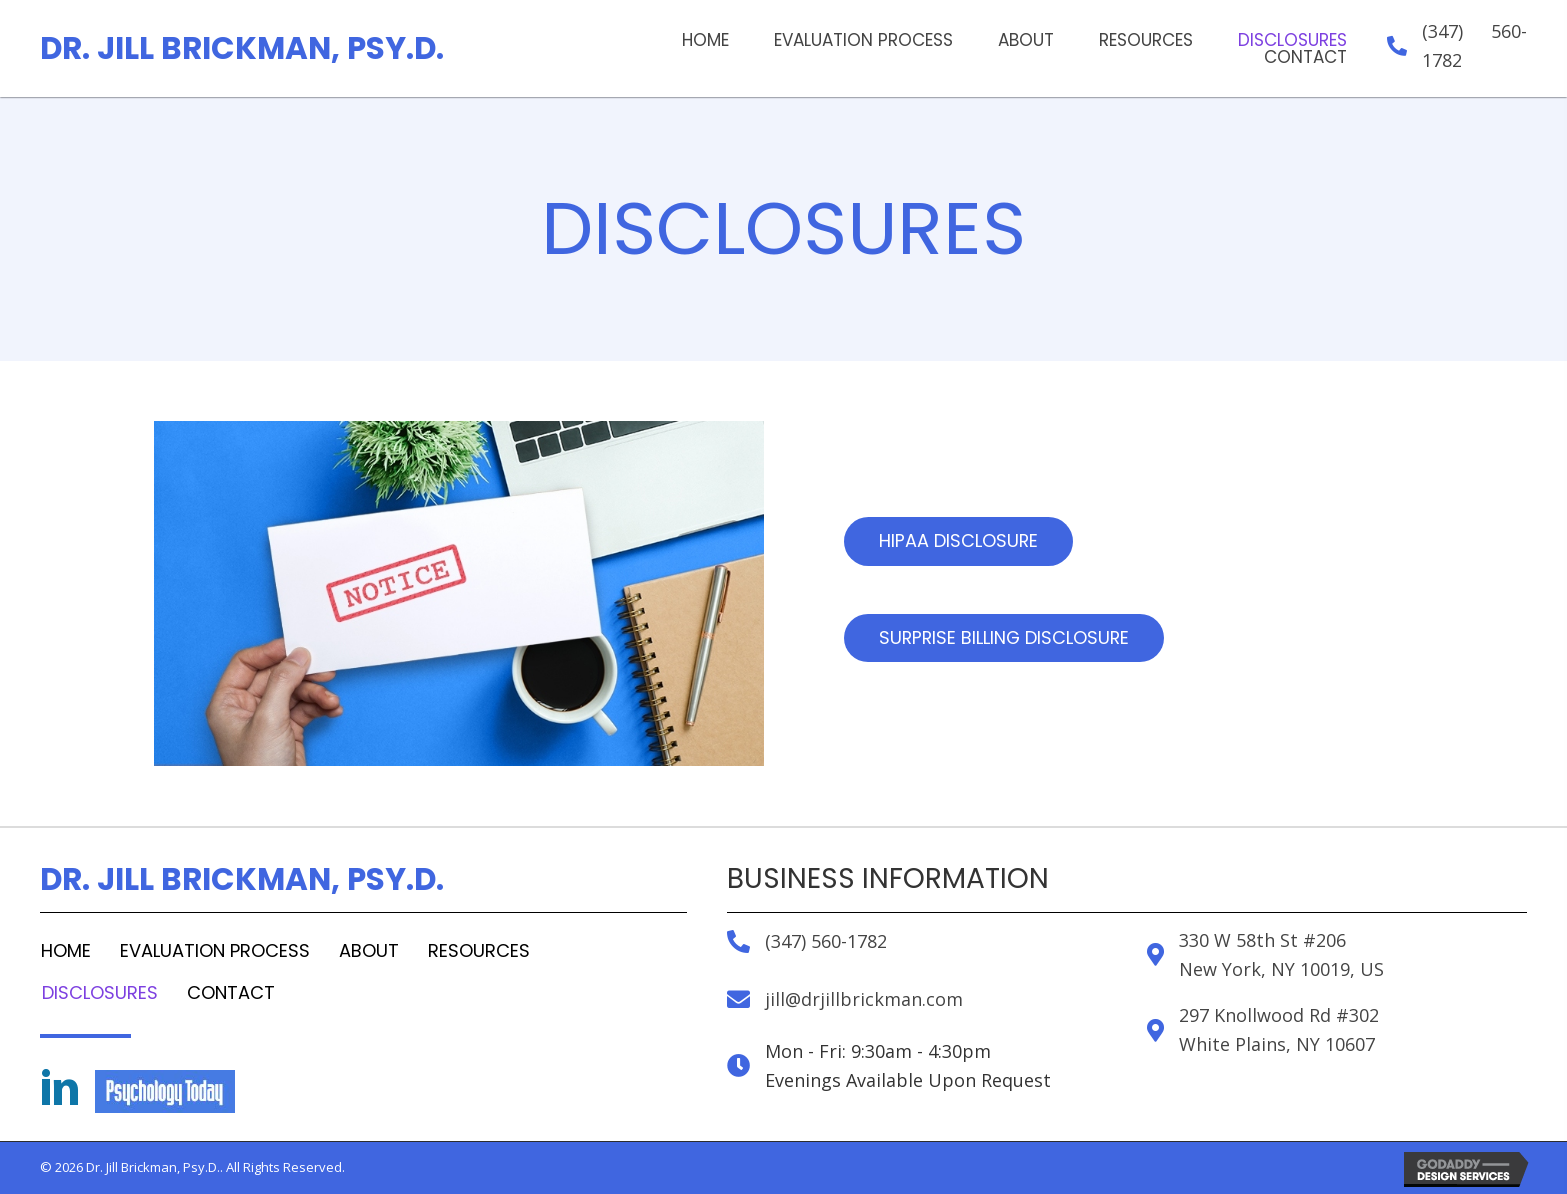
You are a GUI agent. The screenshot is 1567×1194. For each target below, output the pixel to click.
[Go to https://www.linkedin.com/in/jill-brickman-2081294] (60, 1089)
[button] (959, 541)
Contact (231, 992)
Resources (479, 950)
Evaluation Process (215, 950)
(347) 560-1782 (826, 941)
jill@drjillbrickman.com (864, 999)
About (369, 950)
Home (66, 950)
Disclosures (100, 992)
